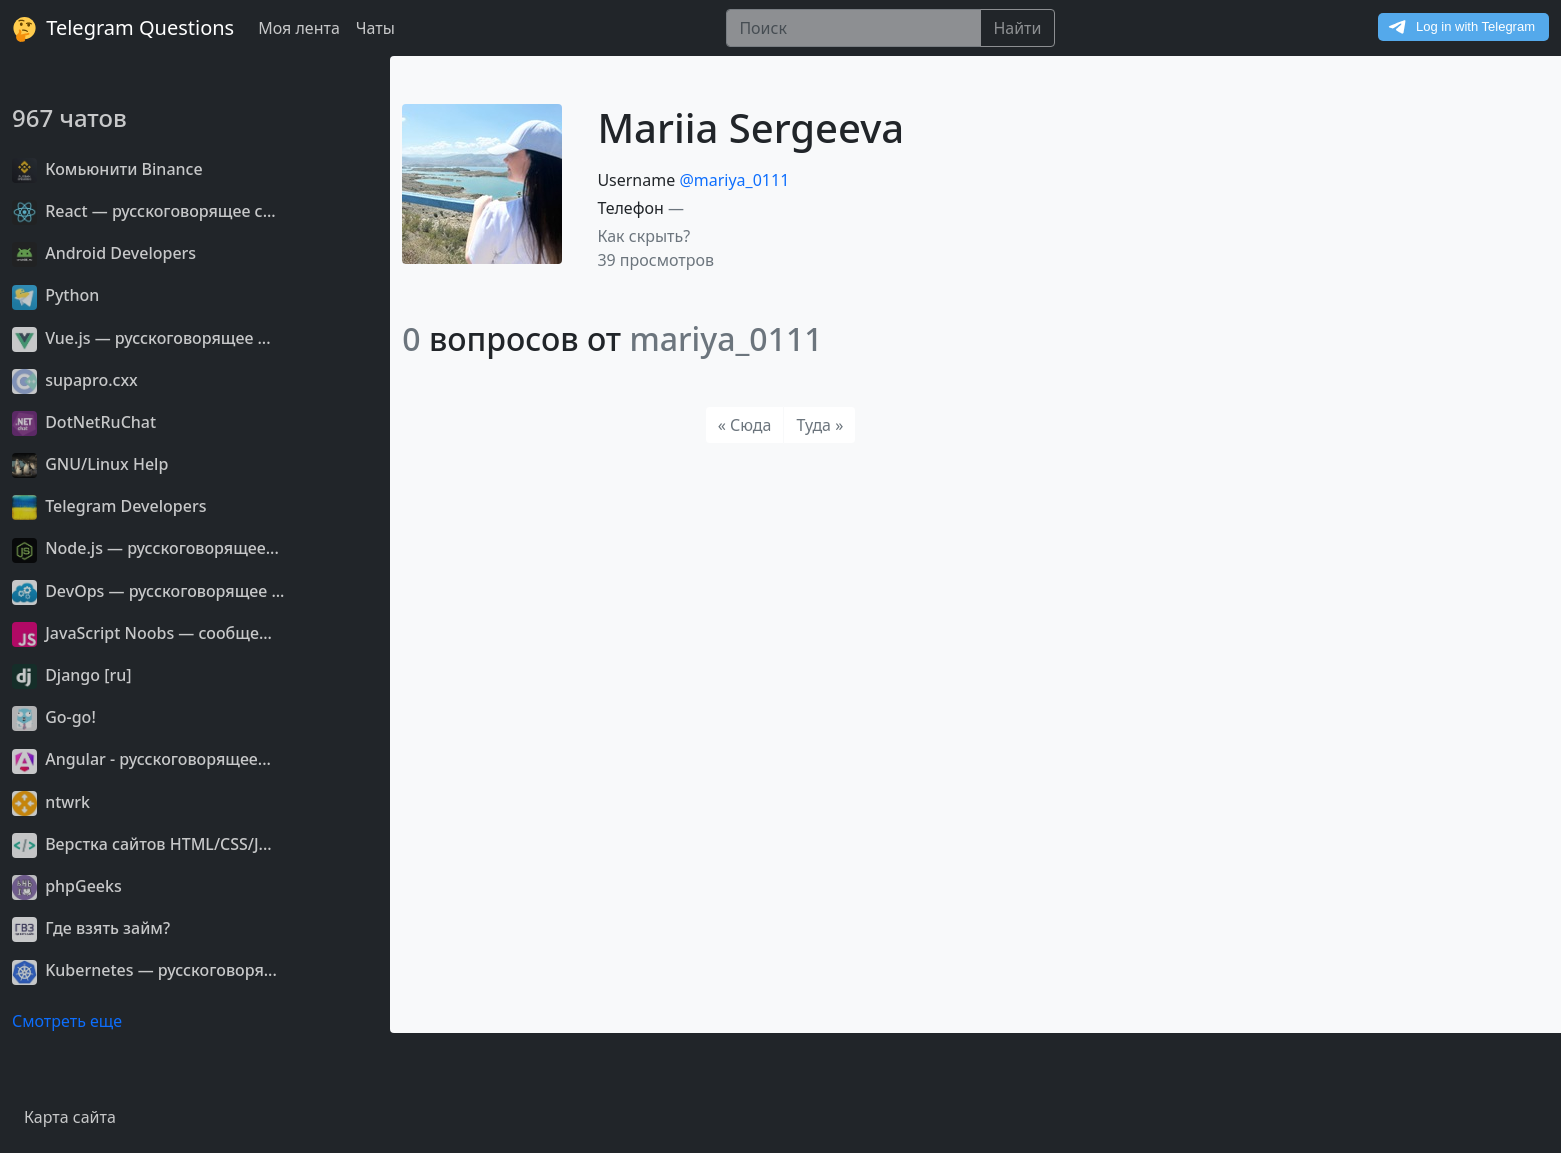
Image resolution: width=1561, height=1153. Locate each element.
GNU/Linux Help (90, 464)
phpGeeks (67, 886)
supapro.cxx (75, 380)
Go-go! (54, 717)
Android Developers (104, 253)
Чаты (375, 28)
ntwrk (51, 802)
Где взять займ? (91, 928)
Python (55, 295)
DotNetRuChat (84, 422)
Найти (1017, 28)
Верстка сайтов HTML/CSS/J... (142, 844)
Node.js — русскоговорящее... (145, 548)
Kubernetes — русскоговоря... (144, 970)
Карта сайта (70, 1117)
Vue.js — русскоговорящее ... (141, 338)
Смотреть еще (67, 1021)
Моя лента (299, 28)
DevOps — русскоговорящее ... (148, 591)
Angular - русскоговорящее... (141, 759)
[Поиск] (853, 28)
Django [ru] (72, 675)
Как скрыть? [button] (643, 236)
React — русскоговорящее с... (144, 211)
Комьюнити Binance (107, 169)
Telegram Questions (123, 28)
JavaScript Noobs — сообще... (142, 633)
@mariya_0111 (734, 180)
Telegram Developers (109, 506)
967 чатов (69, 117)
